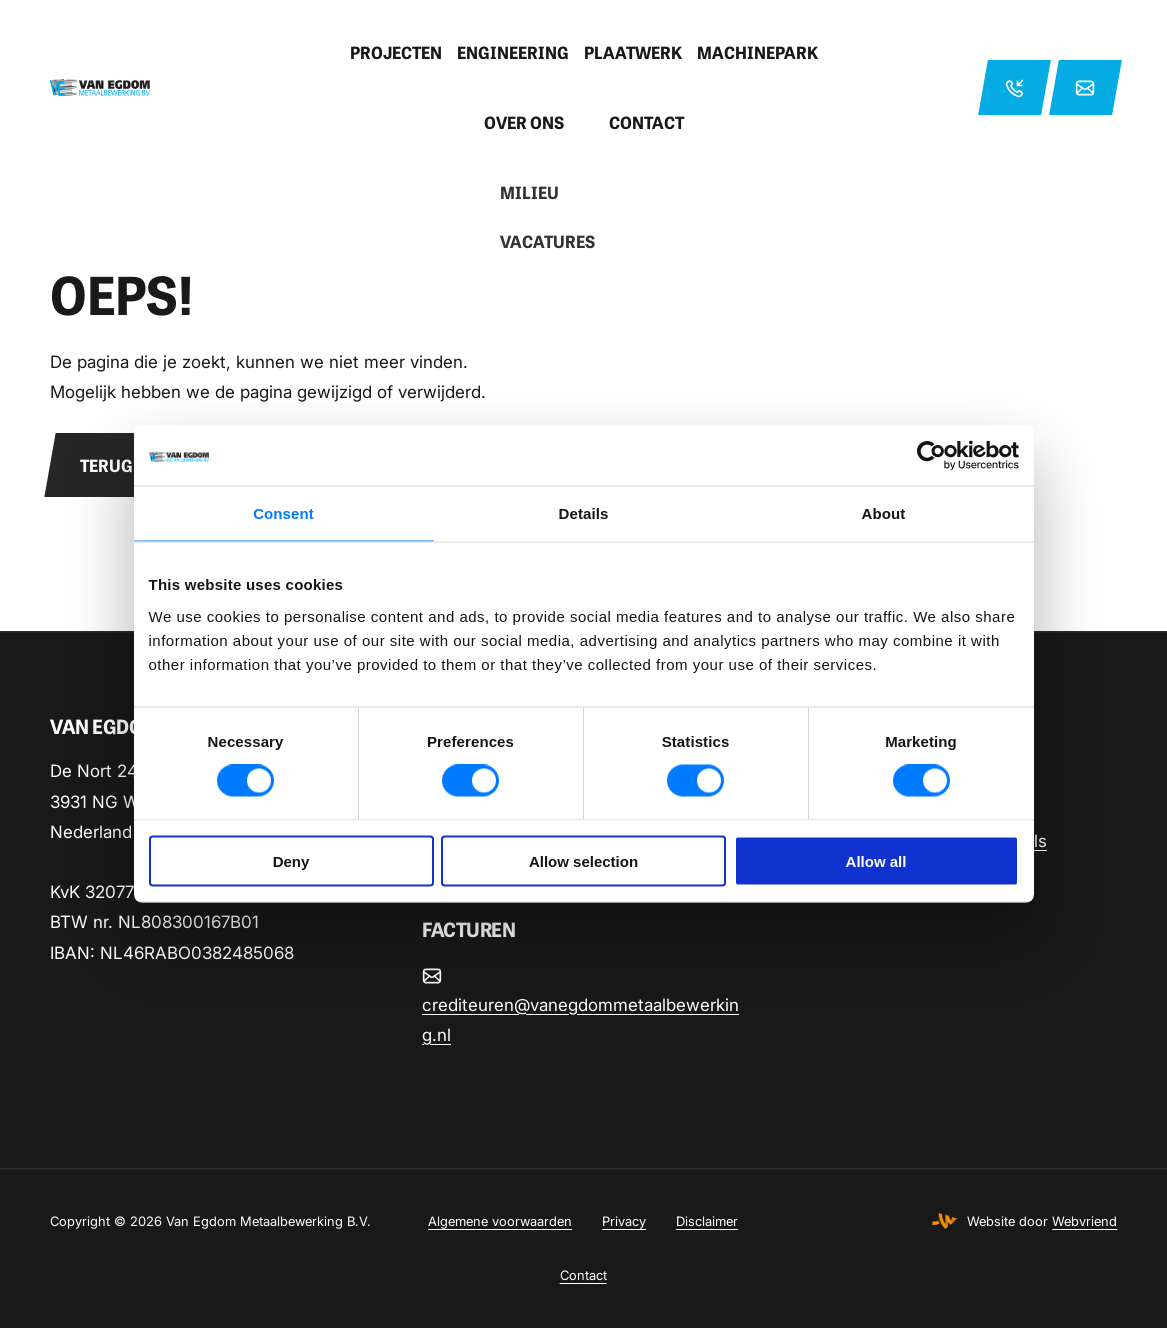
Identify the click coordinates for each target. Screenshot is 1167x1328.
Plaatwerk (633, 52)
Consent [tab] (283, 513)
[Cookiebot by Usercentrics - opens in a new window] (931, 456)
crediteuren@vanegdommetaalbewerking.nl (580, 1020)
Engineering (513, 52)
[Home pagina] (176, 87)
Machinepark (757, 52)
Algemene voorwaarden (500, 1221)
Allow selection (583, 860)
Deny (291, 860)
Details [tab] (584, 513)
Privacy (624, 1221)
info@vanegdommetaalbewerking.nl (1085, 87)
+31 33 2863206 (1014, 87)
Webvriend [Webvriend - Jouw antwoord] (1084, 1221)
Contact (646, 122)
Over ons (524, 122)
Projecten (396, 52)
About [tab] (884, 513)
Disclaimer (707, 1221)
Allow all (876, 860)
